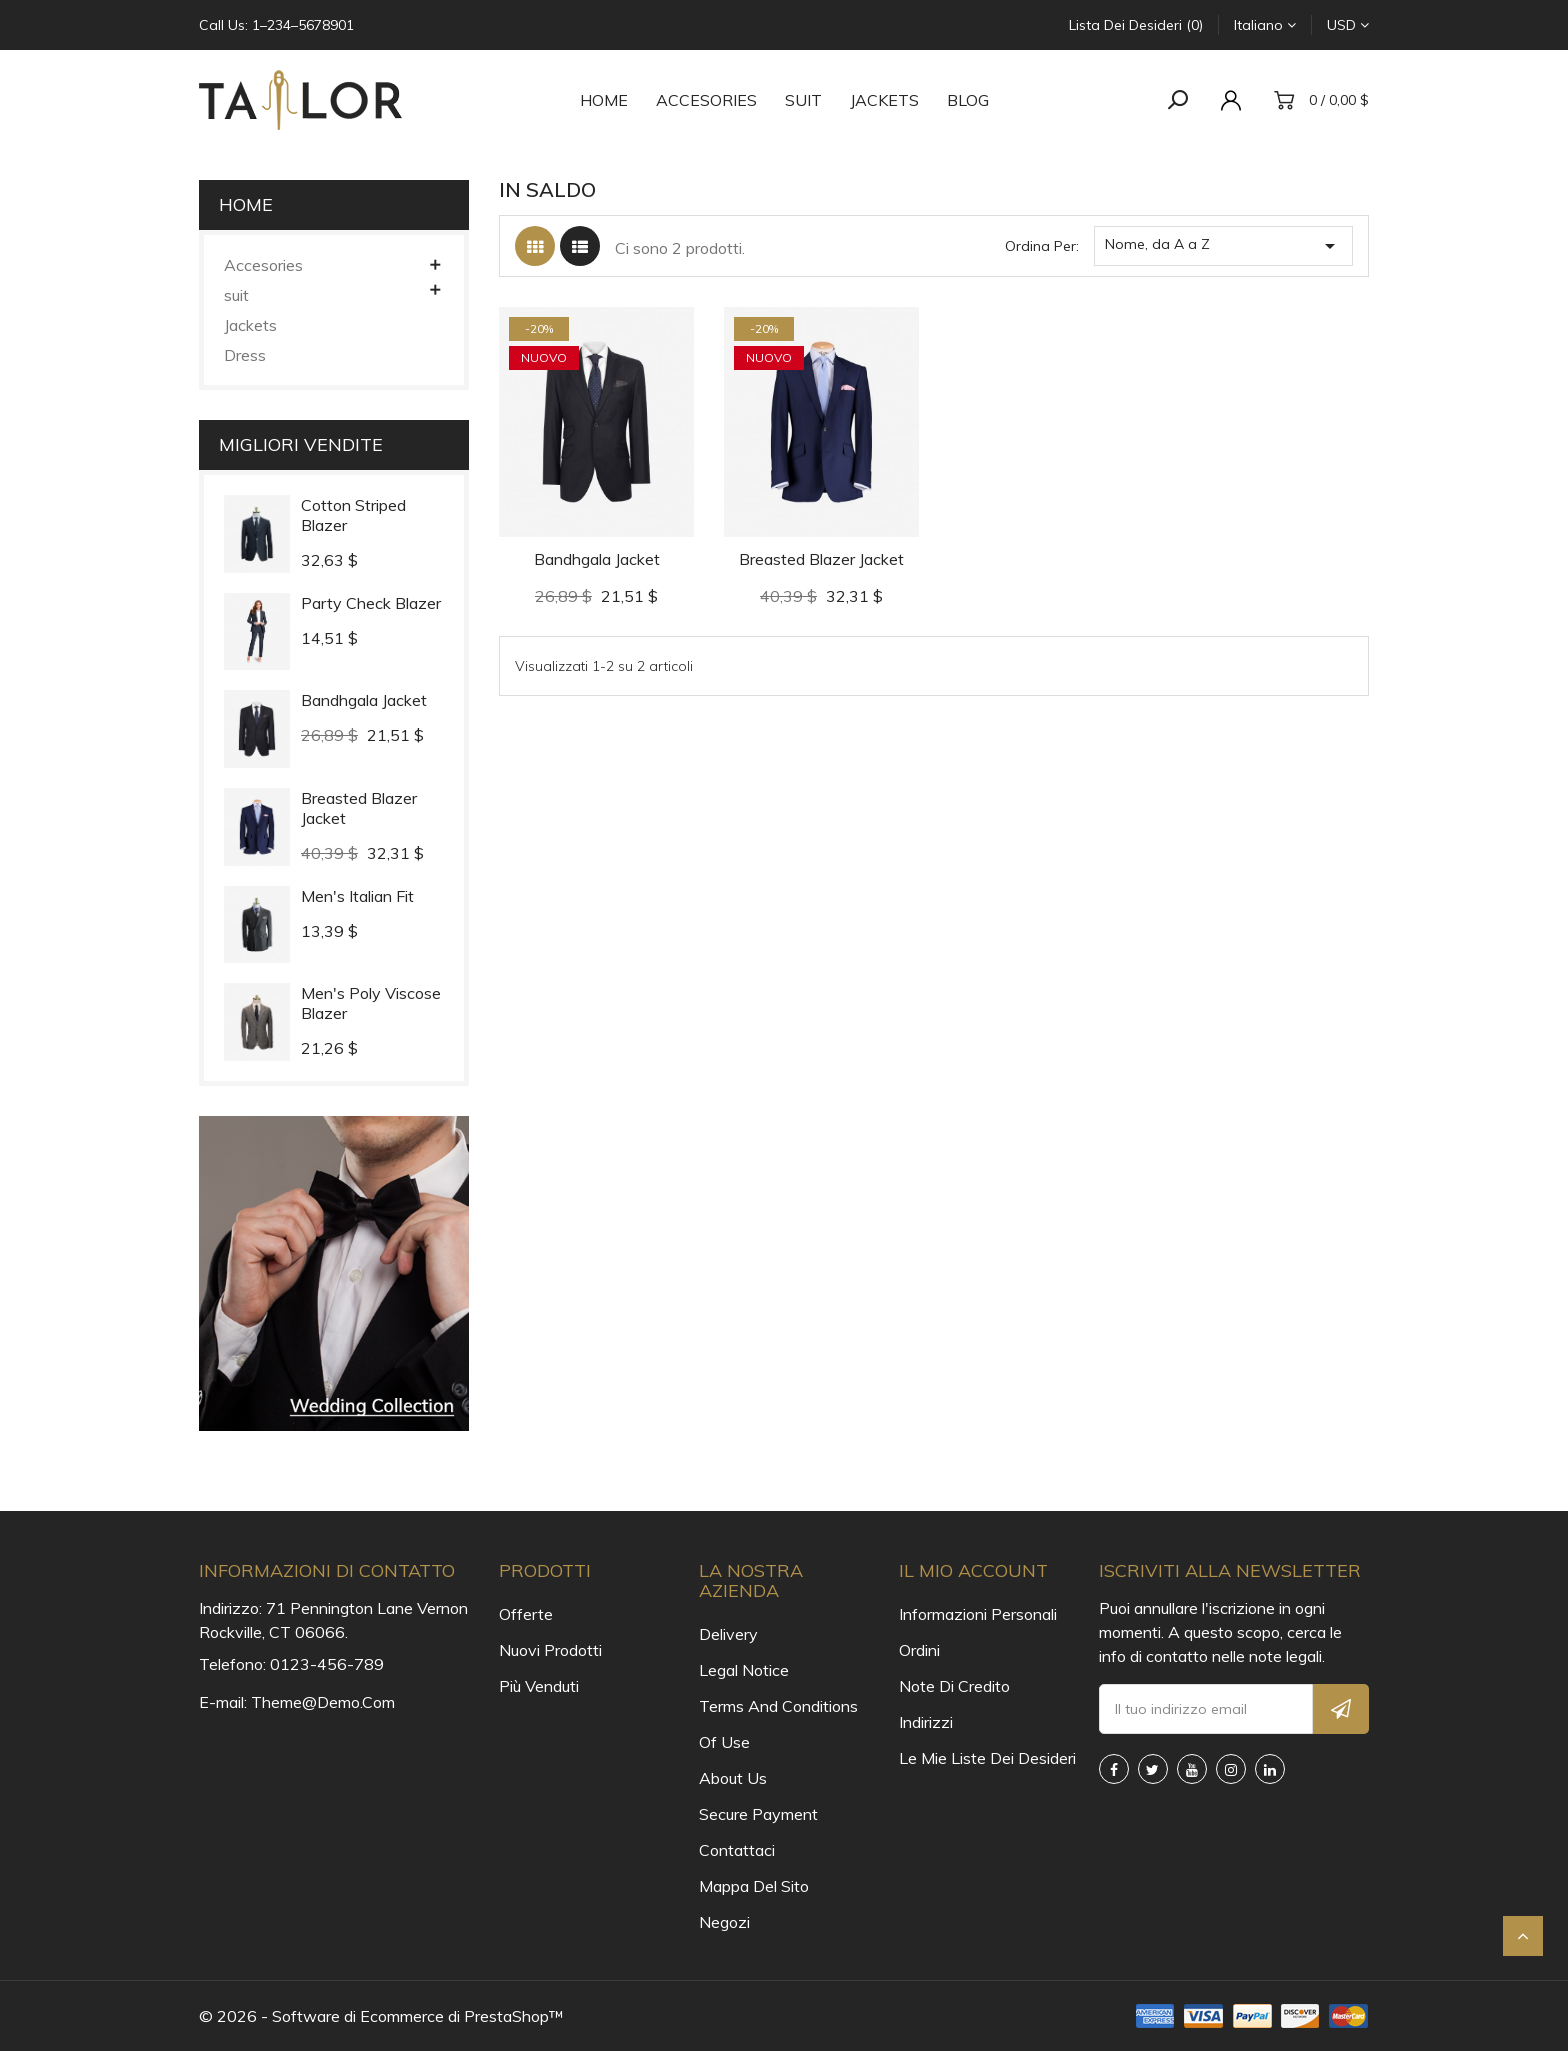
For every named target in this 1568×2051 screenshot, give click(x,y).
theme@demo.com (323, 1702)
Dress (245, 355)
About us (733, 1778)
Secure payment (758, 1814)
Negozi (724, 1922)
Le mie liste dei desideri (984, 1758)
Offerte (526, 1614)
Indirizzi (926, 1722)
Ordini (919, 1650)
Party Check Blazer (371, 603)
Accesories (706, 100)
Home (604, 100)
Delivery (728, 1634)
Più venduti (539, 1686)
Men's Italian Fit (357, 896)
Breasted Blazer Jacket (821, 559)
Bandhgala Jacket (364, 700)
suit (803, 100)
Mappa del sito (754, 1886)
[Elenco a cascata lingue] (1265, 25)
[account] (1236, 100)
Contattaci (737, 1850)
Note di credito (954, 1686)
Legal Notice (744, 1670)
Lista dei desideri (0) (1136, 25)
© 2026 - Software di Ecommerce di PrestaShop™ (381, 2016)
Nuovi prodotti (550, 1650)
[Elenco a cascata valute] (1348, 25)
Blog (968, 100)
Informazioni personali (978, 1614)
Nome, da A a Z (1223, 246)
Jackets (884, 100)
